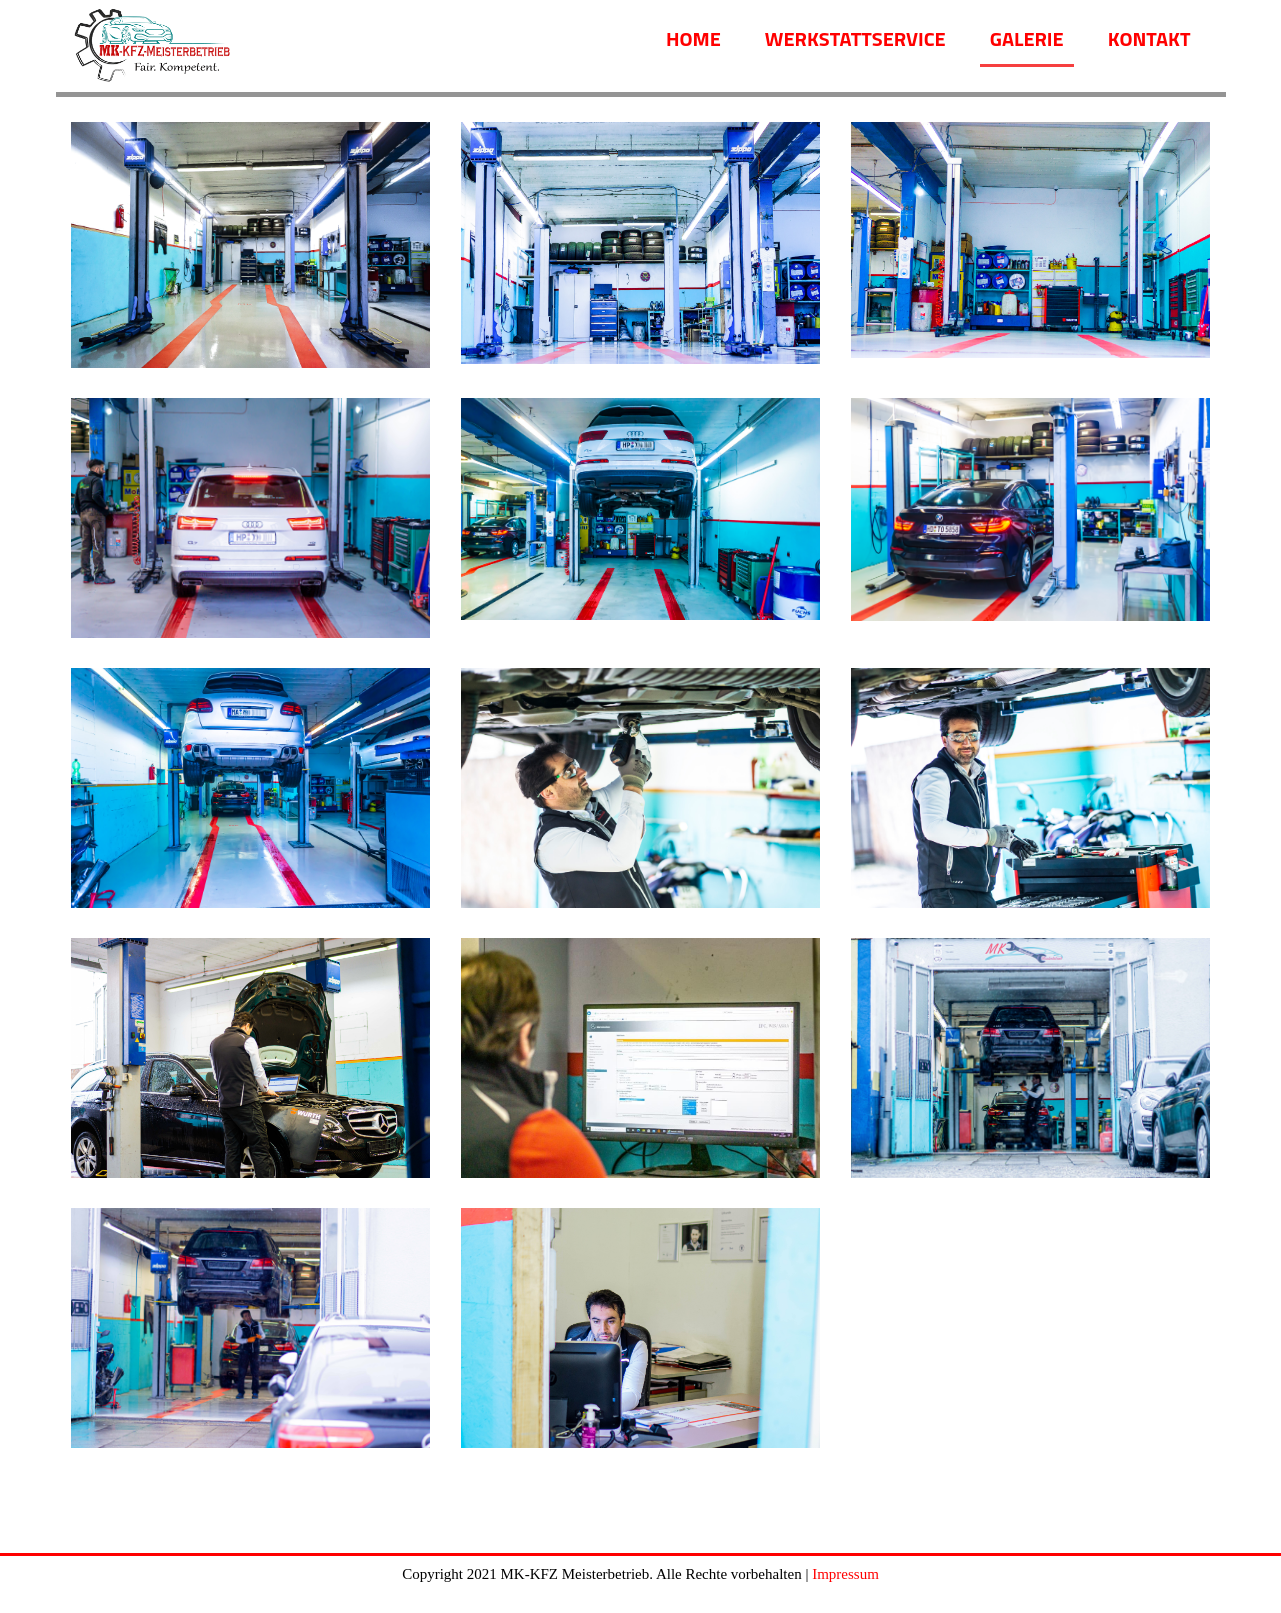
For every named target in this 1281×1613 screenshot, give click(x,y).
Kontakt (1149, 38)
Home (693, 38)
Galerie (1027, 38)
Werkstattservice (855, 38)
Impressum (845, 1574)
